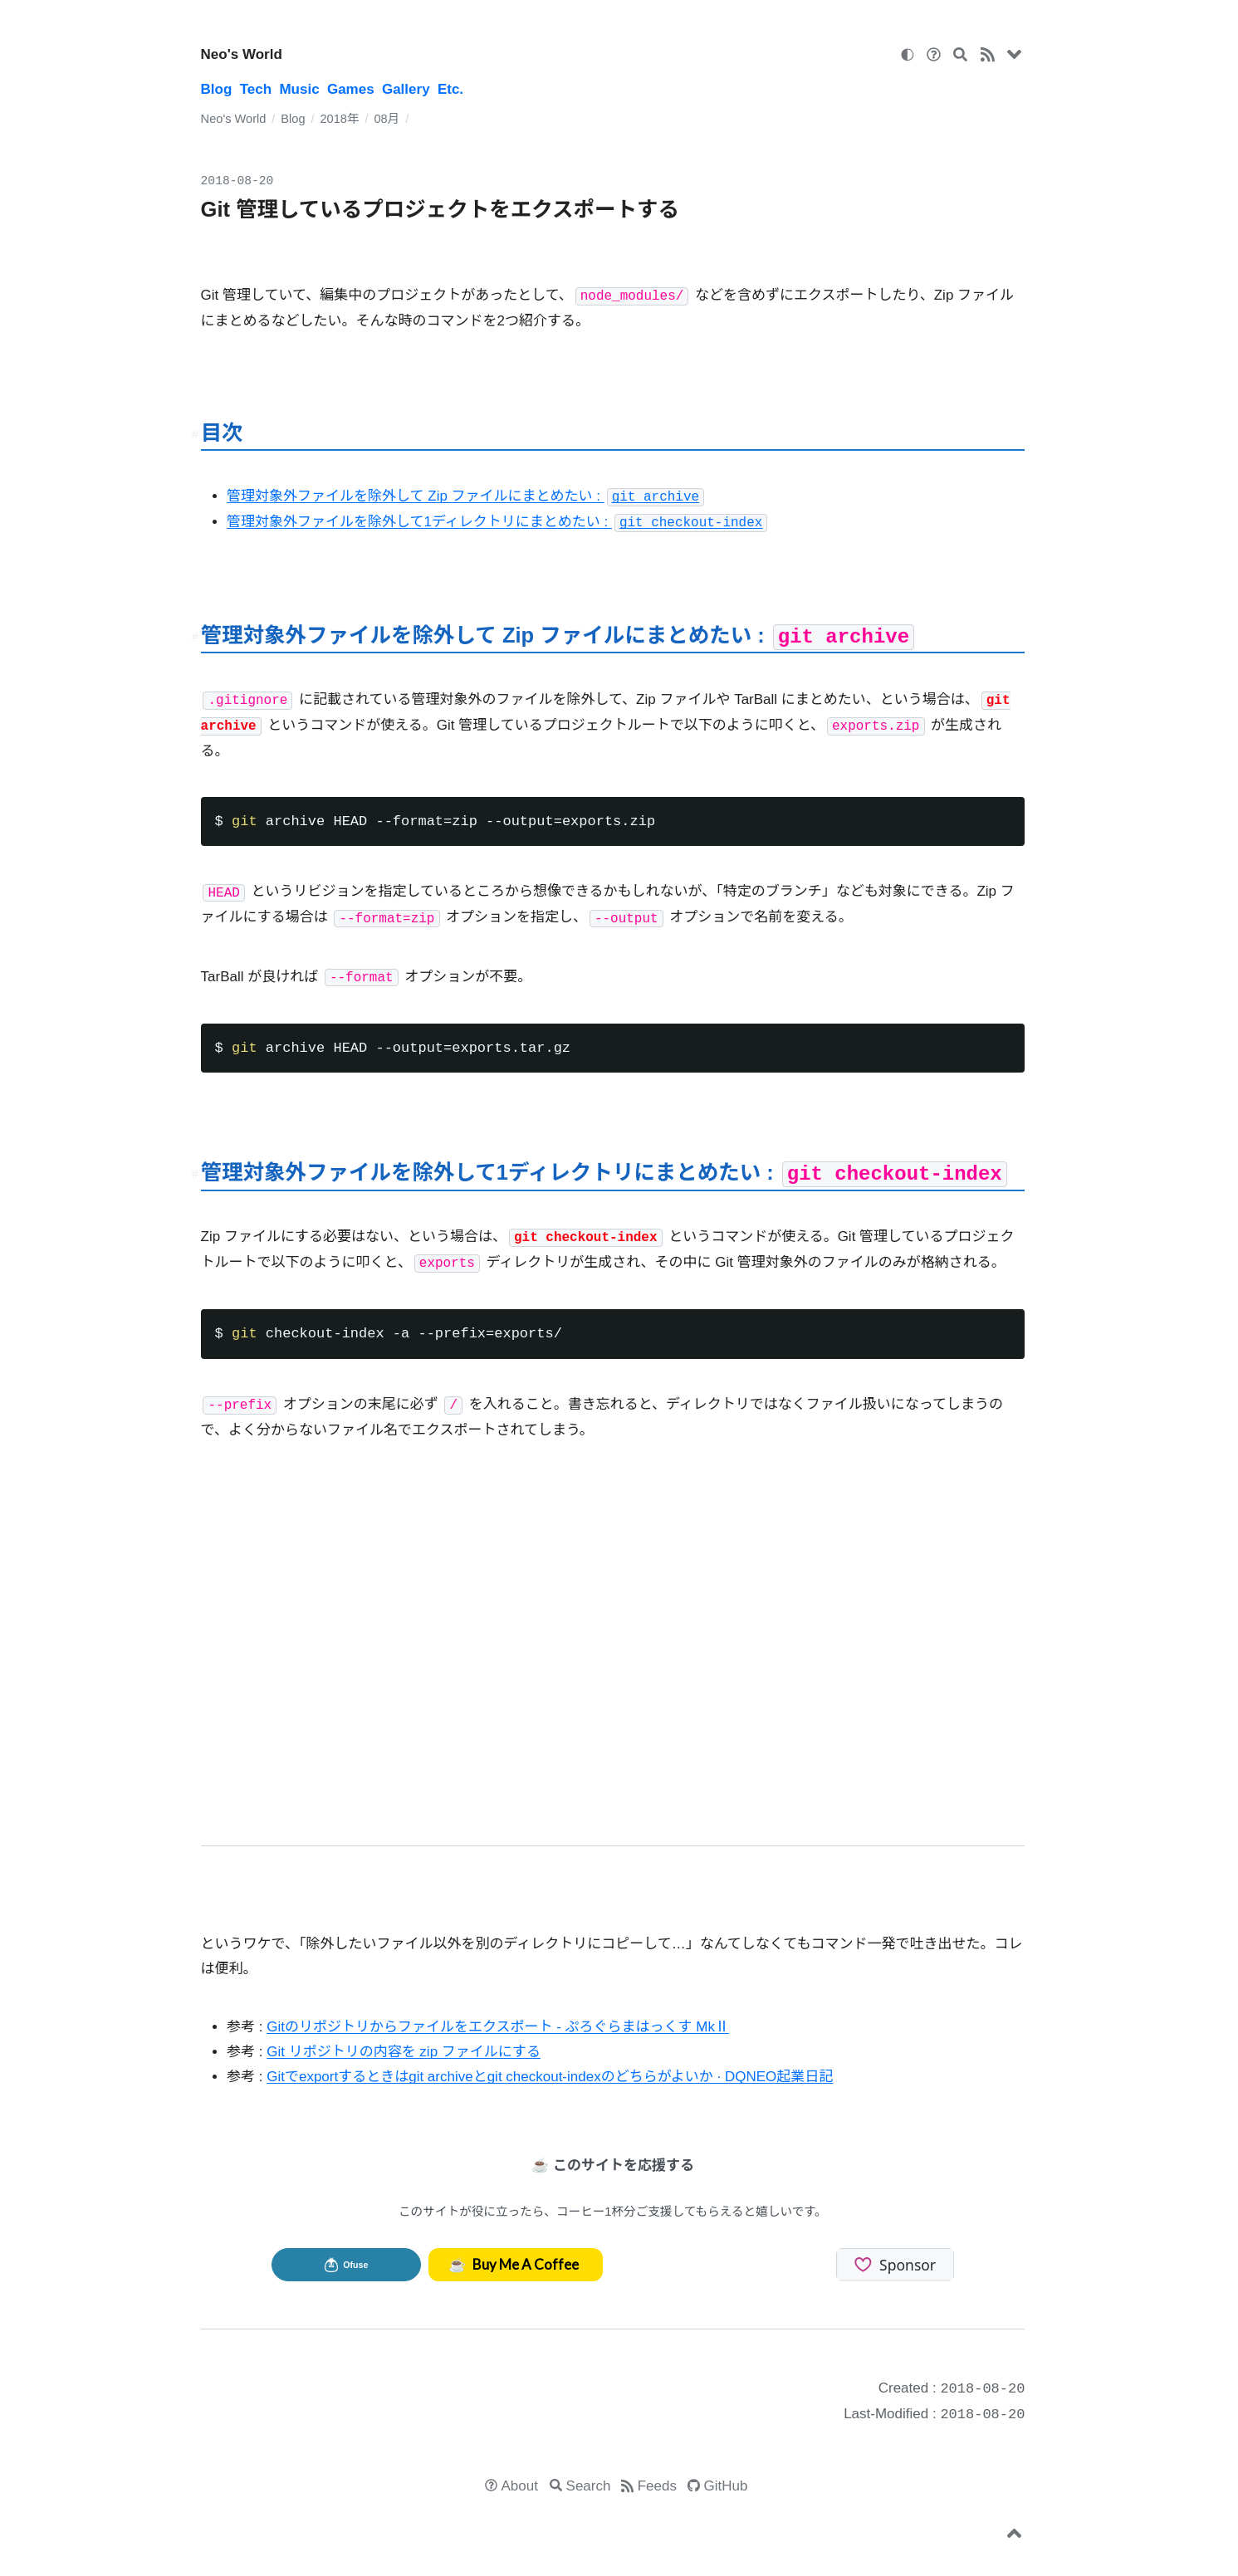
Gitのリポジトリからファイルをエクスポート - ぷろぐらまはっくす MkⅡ (498, 2027)
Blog (216, 89)
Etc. (450, 89)
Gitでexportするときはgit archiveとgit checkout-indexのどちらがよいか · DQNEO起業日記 (550, 2077)
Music (299, 89)
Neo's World (241, 54)
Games (350, 89)
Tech (256, 89)
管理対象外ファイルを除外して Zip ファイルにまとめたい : (465, 496)
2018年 (339, 118)
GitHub (726, 2486)
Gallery (406, 89)
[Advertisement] (624, 1644)
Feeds (657, 2486)
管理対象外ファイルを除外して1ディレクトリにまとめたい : (497, 522)
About (520, 2486)
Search (588, 2486)
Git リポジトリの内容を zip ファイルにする (404, 2052)
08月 (386, 118)
